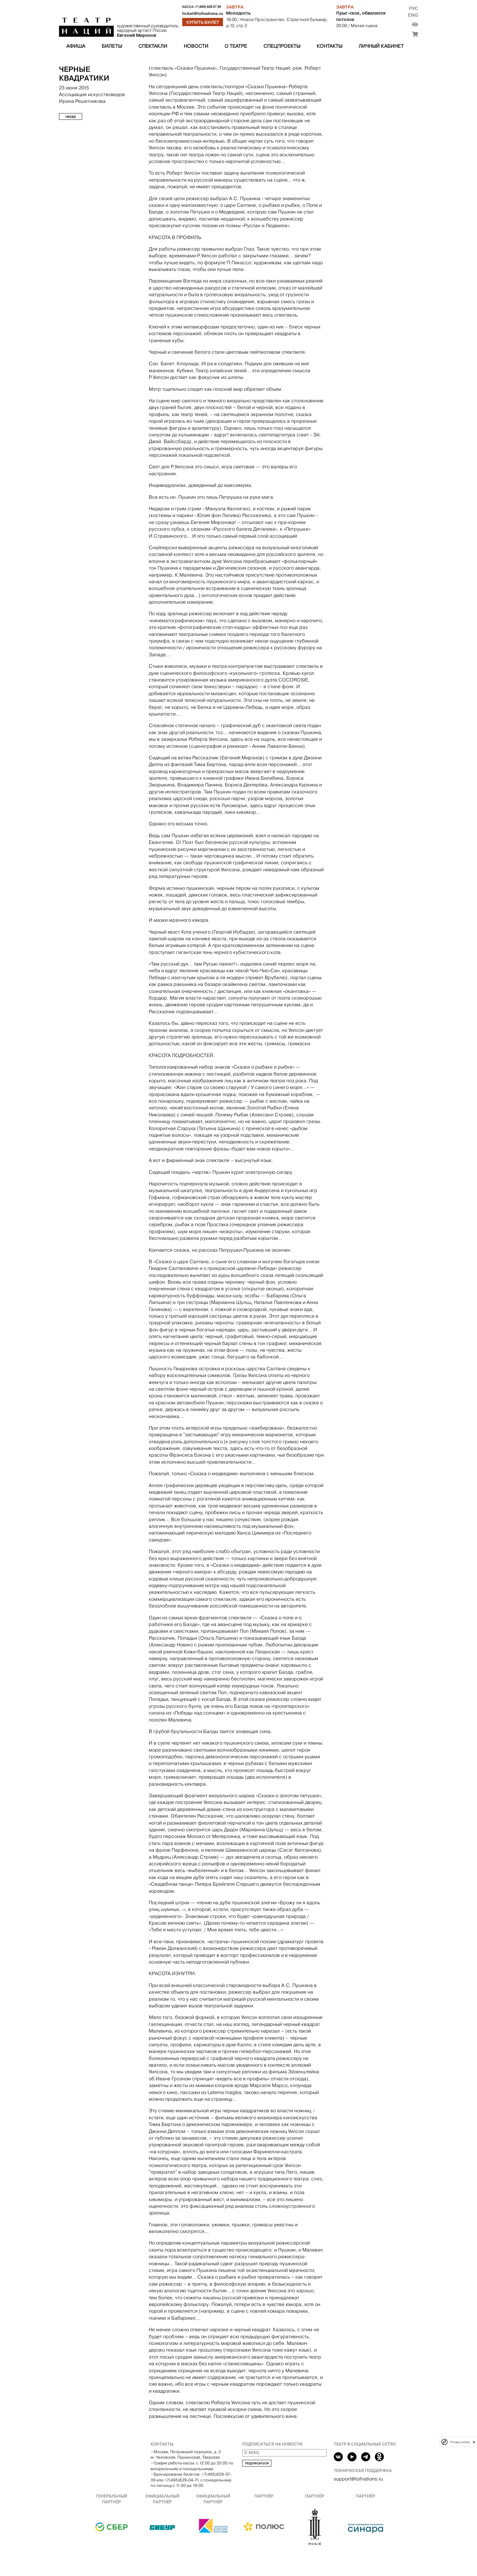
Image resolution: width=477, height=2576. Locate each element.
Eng (413, 15)
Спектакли (152, 46)
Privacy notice (460, 2442)
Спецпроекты (281, 46)
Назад (70, 117)
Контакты (329, 46)
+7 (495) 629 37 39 (207, 7)
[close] (474, 2442)
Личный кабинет (381, 46)
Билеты (112, 46)
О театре (236, 46)
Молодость (238, 13)
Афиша (75, 46)
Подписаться (257, 2463)
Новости (196, 46)
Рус (413, 8)
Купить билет (202, 22)
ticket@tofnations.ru (202, 13)
